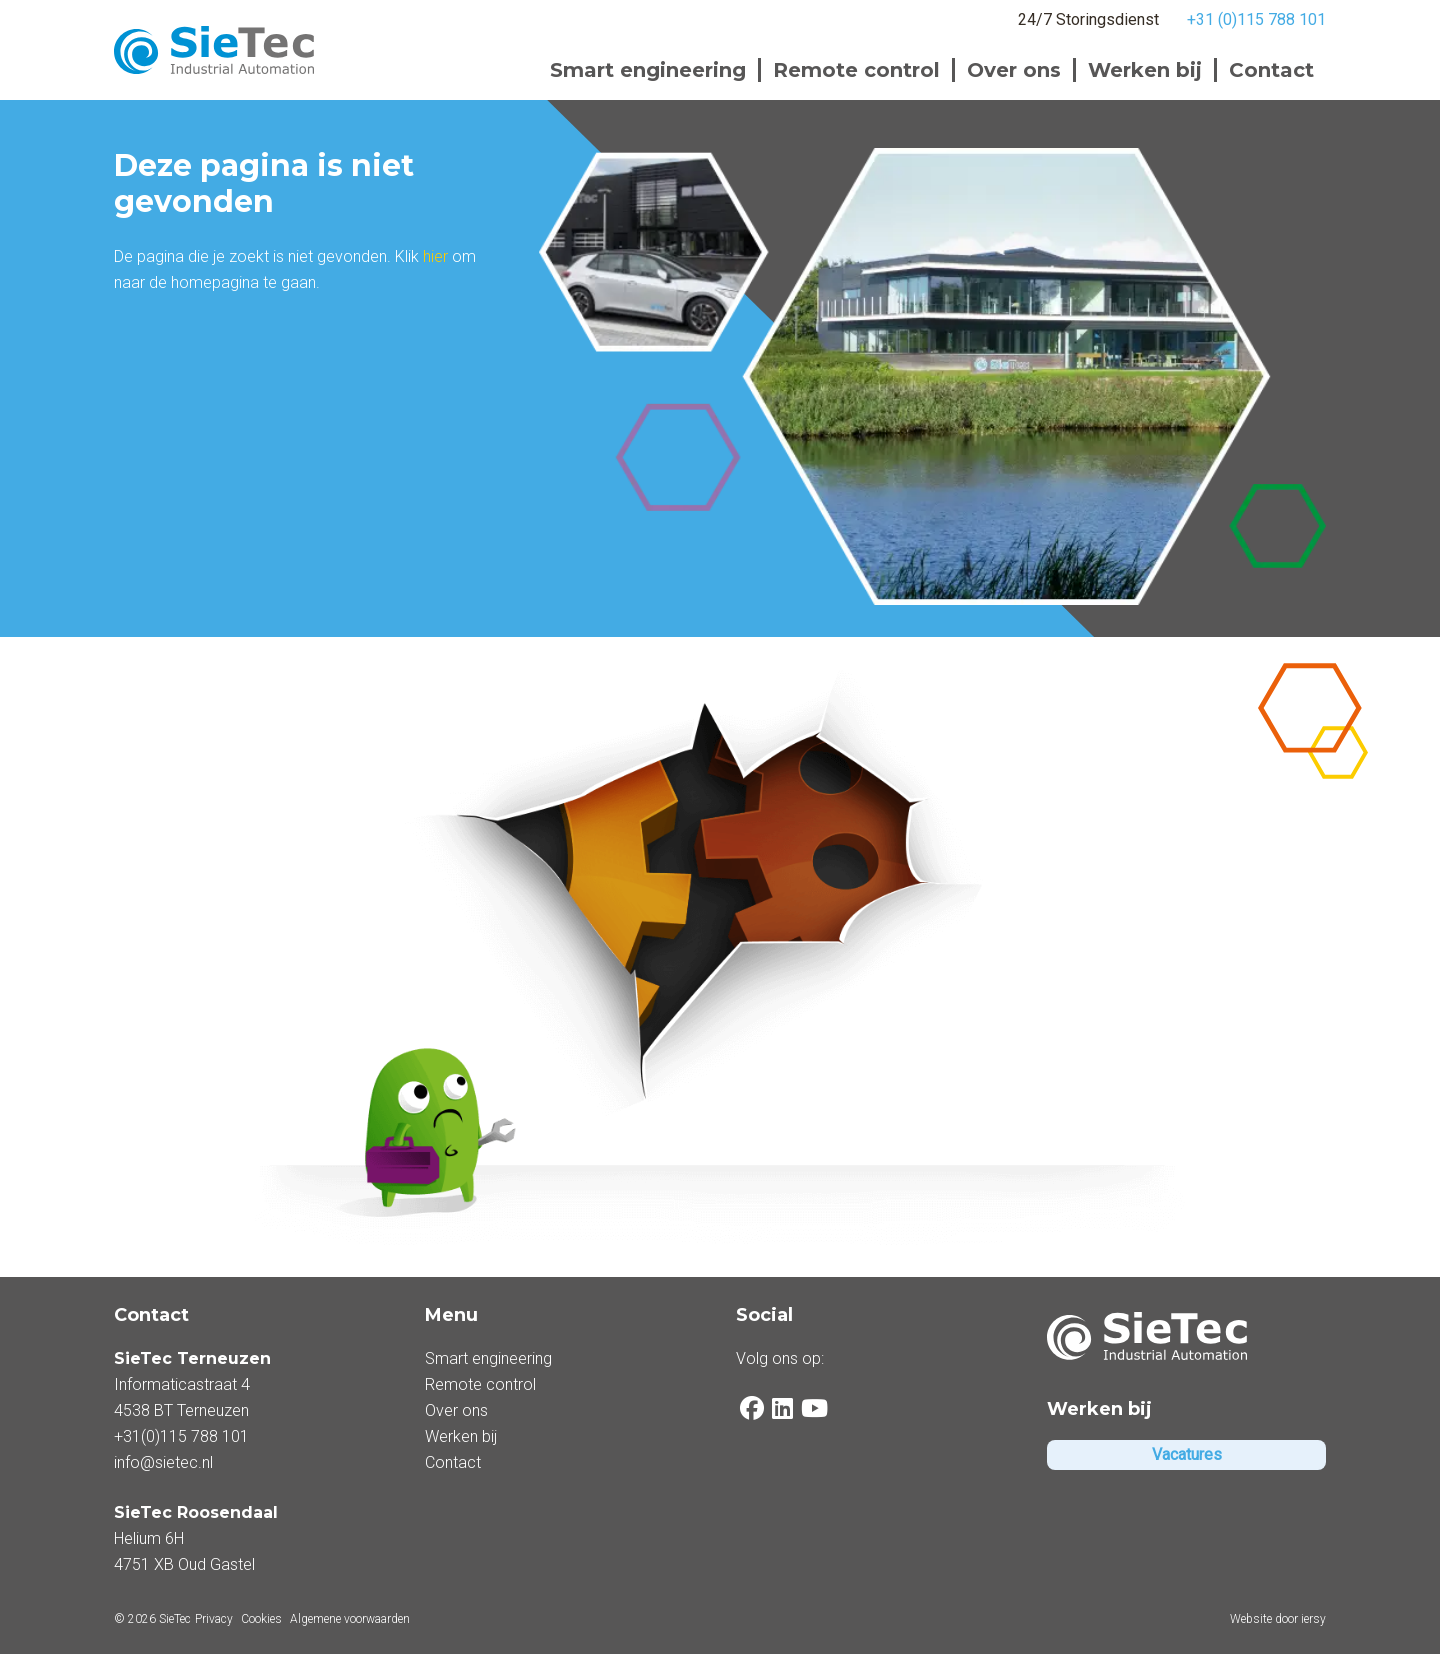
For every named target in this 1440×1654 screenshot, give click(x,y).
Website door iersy (1278, 1619)
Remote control (856, 70)
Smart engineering (648, 70)
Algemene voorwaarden (350, 1619)
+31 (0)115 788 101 (1256, 19)
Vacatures (1187, 1454)
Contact (1271, 70)
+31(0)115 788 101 (181, 1436)
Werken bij (1145, 70)
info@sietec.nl (163, 1462)
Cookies (261, 1619)
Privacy (214, 1619)
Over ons (1014, 70)
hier (435, 256)
